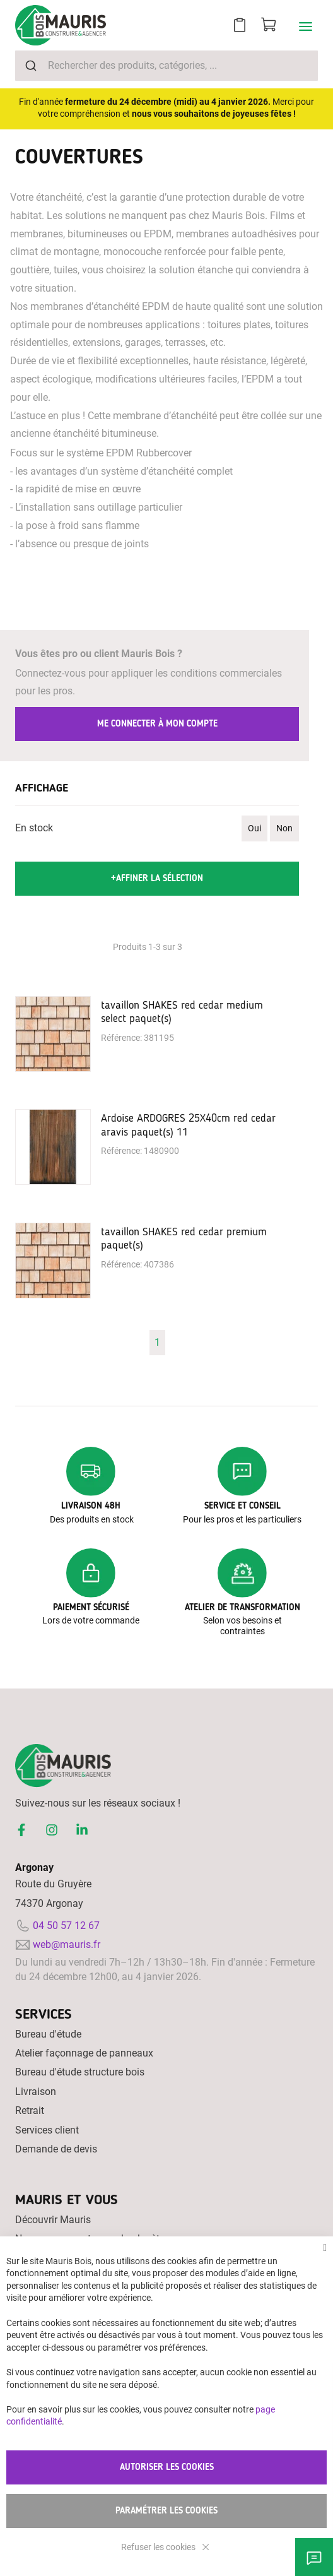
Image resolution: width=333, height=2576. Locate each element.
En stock (34, 828)
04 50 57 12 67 (66, 1926)
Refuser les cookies (159, 2547)
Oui (254, 828)
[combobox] (166, 65)
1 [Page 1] (157, 1342)
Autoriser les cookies (167, 2467)
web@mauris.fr (66, 1944)
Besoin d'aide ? (314, 2557)
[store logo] (60, 25)
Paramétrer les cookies (166, 2510)
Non (284, 828)
